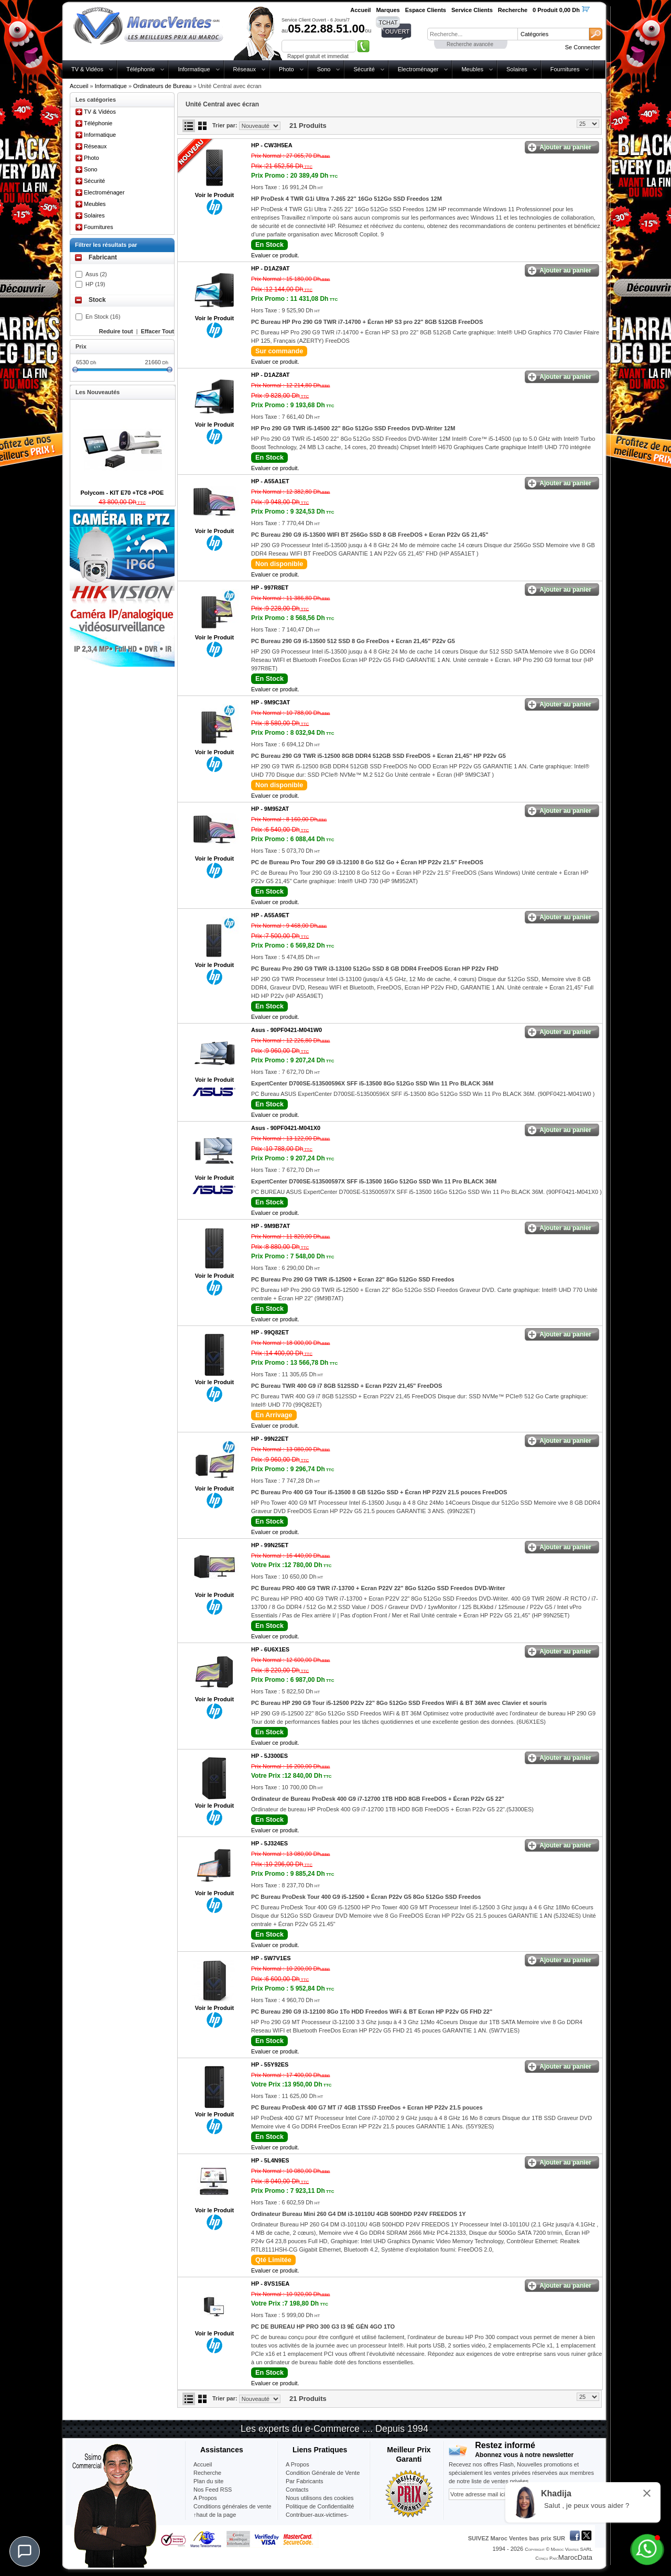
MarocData (575, 2557)
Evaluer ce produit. (275, 255)
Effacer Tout (157, 331)
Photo (286, 69)
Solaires (516, 69)
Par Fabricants (304, 2481)
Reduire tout (116, 331)
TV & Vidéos (87, 69)
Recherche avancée (470, 44)
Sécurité (363, 69)
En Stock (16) (103, 316)
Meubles (472, 69)
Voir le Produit (214, 195)
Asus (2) (96, 274)
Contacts (297, 2489)
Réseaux (244, 69)
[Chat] (24, 2551)
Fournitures (565, 69)
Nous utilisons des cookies (320, 2498)
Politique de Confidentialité (320, 2506)
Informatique (194, 69)
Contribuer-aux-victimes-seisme (317, 2519)
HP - (272, 145)
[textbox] (472, 34)
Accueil (79, 86)
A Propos (297, 2464)
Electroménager (418, 69)
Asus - (286, 1030)
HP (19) (95, 284)
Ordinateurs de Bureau (162, 86)
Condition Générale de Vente (323, 2473)
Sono (324, 69)
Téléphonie (140, 69)
